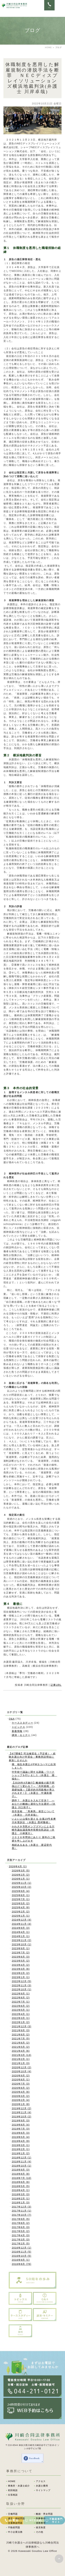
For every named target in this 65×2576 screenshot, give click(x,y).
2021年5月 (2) (21, 2047)
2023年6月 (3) (21, 1956)
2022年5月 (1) (21, 2010)
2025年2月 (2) (21, 1911)
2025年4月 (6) (21, 1907)
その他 (39, 2532)
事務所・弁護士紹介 (19, 2485)
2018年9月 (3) (21, 2169)
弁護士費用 (42, 2485)
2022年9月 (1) (21, 1993)
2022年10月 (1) (21, 1989)
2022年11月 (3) (21, 1985)
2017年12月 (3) (21, 2206)
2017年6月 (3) (21, 2227)
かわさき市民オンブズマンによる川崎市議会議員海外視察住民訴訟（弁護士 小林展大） (33, 1830)
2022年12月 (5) (21, 1981)
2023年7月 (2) (21, 1952)
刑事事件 (41, 2518)
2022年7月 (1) (21, 2001)
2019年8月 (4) (21, 2124)
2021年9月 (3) (21, 2030)
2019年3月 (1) (21, 2145)
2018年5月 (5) (21, 2186)
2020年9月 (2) (21, 2075)
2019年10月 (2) (21, 2116)
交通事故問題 (15, 2523)
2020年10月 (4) (21, 2071)
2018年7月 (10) (21, 2178)
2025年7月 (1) (21, 1899)
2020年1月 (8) (21, 2104)
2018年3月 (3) (21, 2194)
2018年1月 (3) (21, 2202)
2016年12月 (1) (21, 2247)
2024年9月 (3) (21, 1928)
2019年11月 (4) (21, 2112)
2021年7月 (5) (21, 2038)
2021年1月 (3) (21, 2063)
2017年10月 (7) (21, 2214)
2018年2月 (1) (21, 2198)
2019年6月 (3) (21, 2132)
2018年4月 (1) (21, 2190)
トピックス (18, 1727)
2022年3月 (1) (21, 2018)
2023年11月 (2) (21, 1940)
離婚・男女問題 (44, 2514)
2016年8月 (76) (21, 2264)
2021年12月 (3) (21, 2026)
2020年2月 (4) (21, 2100)
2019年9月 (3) (21, 2120)
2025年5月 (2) (21, 1903)
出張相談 (13, 2494)
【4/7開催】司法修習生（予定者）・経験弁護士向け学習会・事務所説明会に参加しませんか (32, 1757)
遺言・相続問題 (16, 2518)
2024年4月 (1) (21, 1932)
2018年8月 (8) (21, 2173)
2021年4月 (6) (21, 2051)
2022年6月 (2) (21, 2006)
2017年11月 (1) (21, 2210)
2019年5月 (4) (21, 2137)
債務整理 (41, 2523)
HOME (48, 47)
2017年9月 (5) (21, 2219)
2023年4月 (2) (21, 1965)
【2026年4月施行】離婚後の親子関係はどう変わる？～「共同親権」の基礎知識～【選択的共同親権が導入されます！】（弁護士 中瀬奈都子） (33, 1789)
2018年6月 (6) (21, 2182)
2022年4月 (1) (21, 2014)
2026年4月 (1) (18, 1866)
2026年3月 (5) (21, 1870)
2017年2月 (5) (21, 2243)
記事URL (56, 1685)
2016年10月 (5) (21, 2255)
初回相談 (13, 2490)
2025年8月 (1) (21, 1895)
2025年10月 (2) (21, 1887)
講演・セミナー (21, 1735)
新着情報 (17, 1731)
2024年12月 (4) (21, 1919)
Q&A (12, 1718)
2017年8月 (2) (21, 2223)
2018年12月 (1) (21, 2157)
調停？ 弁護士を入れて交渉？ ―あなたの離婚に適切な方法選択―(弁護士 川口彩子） (33, 1804)
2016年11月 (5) (21, 2251)
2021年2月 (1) (21, 2059)
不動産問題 (14, 2527)
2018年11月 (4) (21, 2161)
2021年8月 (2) (21, 2034)
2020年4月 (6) (21, 2092)
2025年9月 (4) (21, 1891)
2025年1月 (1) (21, 1915)
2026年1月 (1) (21, 1878)
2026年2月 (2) (21, 1874)
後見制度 (41, 2527)
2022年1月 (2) (21, 2022)
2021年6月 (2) (21, 2042)
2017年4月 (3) (21, 2235)
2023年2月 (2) (21, 1973)
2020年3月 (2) (21, 2096)
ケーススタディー (22, 1722)
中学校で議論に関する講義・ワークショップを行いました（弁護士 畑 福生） (34, 1775)
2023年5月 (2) (21, 1960)
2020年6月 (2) (21, 2088)
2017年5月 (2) (21, 2231)
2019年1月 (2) (21, 2153)
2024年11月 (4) (21, 1924)
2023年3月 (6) (21, 1969)
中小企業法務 (15, 2532)
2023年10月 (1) (21, 1944)
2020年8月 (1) (21, 2079)
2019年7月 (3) (21, 2128)
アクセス (41, 2481)
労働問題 (13, 2514)
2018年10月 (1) (21, 2165)
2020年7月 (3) (21, 2083)
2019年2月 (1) (21, 2149)
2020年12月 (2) (21, 2067)
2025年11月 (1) (21, 1883)
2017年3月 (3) (21, 2239)
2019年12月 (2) (21, 2108)
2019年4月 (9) (21, 2141)
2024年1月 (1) (21, 1936)
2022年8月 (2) (21, 1997)
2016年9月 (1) (21, 2259)
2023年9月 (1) (21, 1948)
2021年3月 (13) (21, 2055)
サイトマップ (43, 2490)
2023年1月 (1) (21, 1977)
